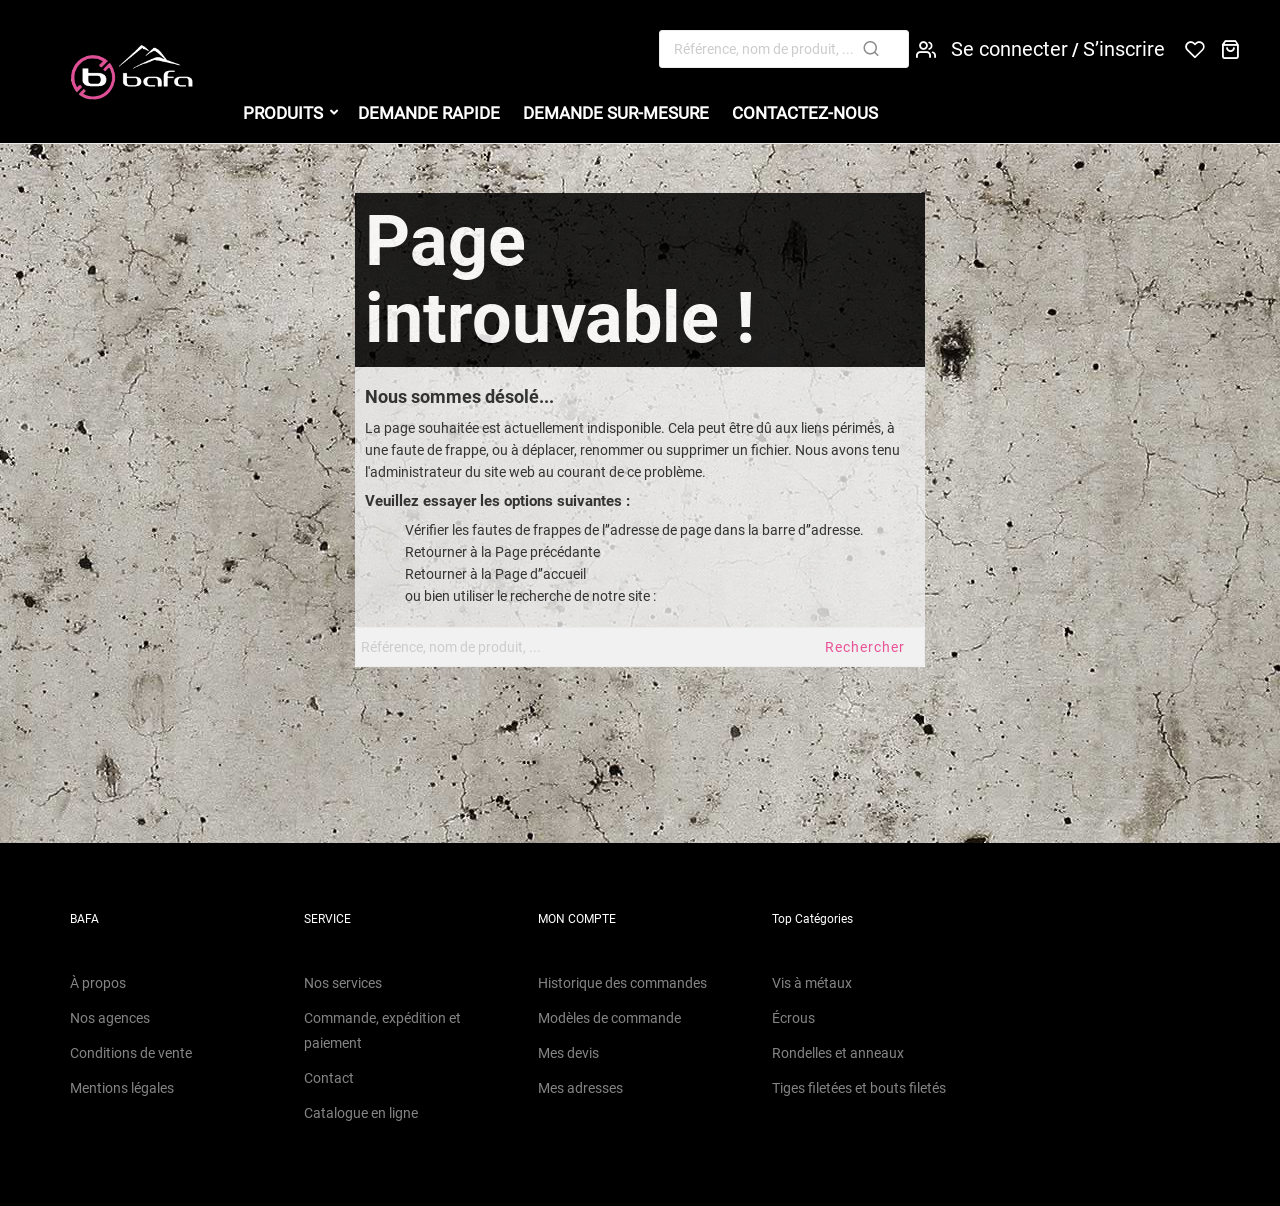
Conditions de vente (131, 1053)
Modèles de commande (609, 1018)
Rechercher (865, 647)
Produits (283, 113)
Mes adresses (580, 1088)
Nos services (343, 983)
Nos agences (110, 1018)
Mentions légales (122, 1088)
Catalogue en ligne (361, 1113)
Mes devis (568, 1053)
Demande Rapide (429, 113)
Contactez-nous (805, 113)
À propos (98, 983)
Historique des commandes (622, 983)
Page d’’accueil (540, 574)
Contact (329, 1078)
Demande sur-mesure (616, 113)
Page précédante (547, 552)
